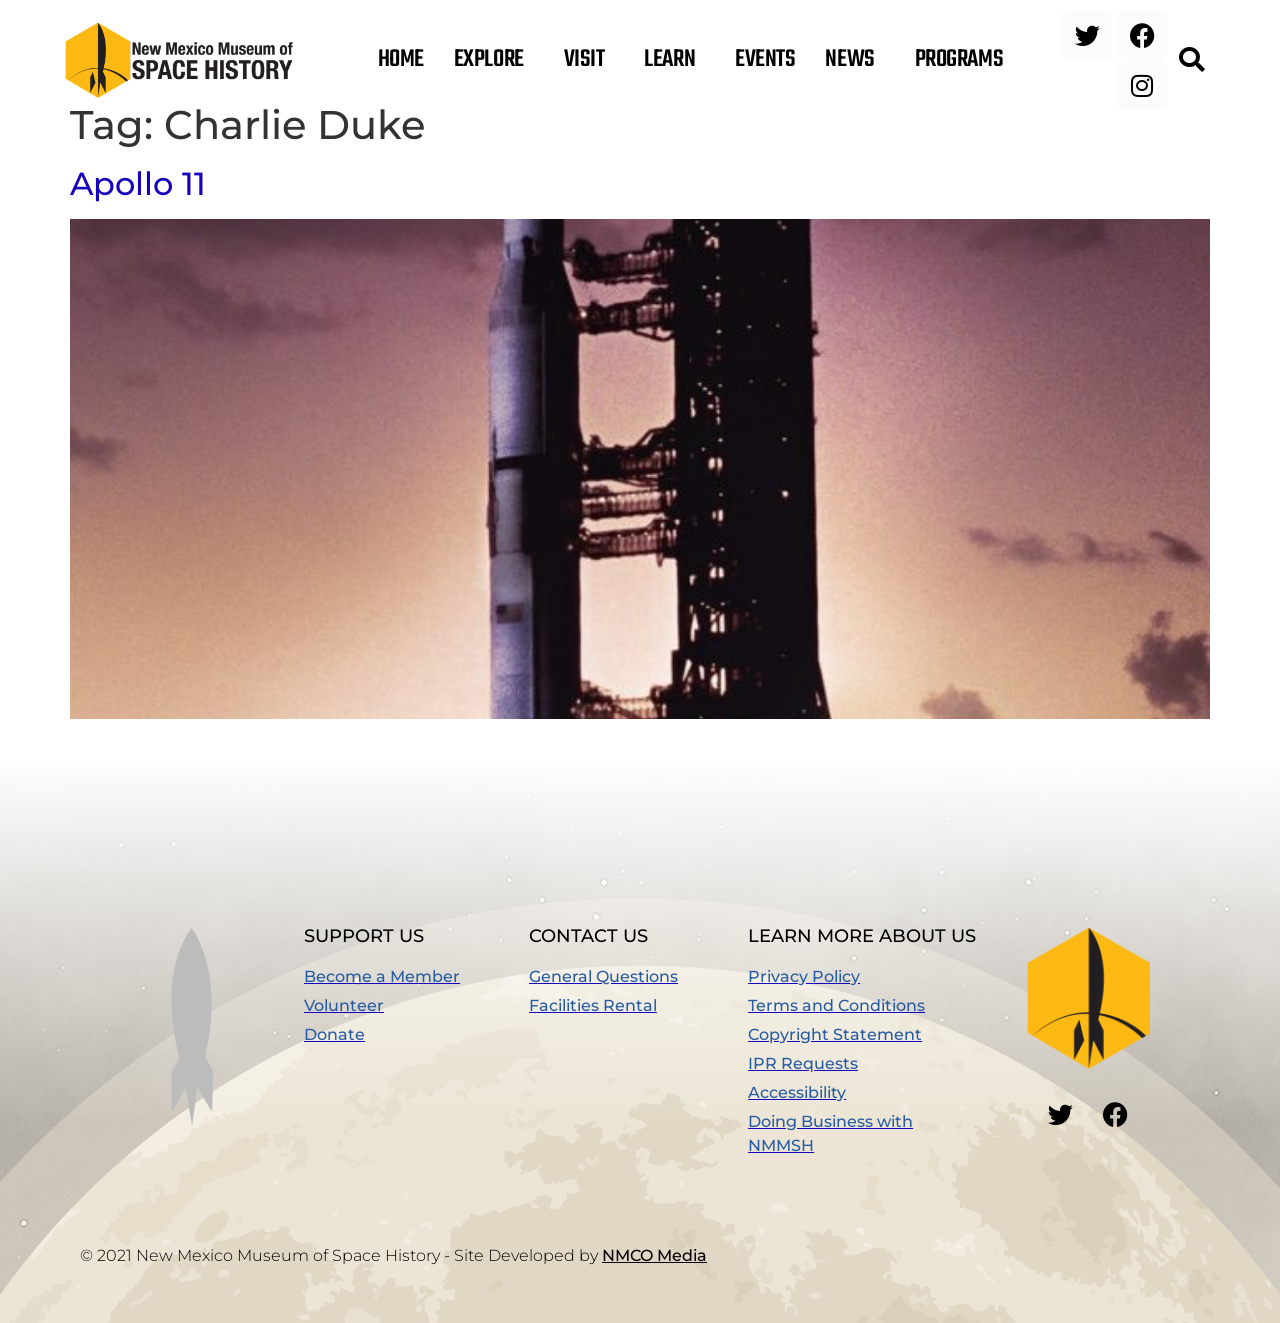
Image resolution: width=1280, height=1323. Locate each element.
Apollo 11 (138, 183)
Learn (674, 60)
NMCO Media (654, 1255)
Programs (964, 60)
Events (765, 60)
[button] (1191, 60)
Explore (494, 60)
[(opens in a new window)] (416, 1035)
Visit (589, 60)
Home (401, 60)
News (854, 60)
